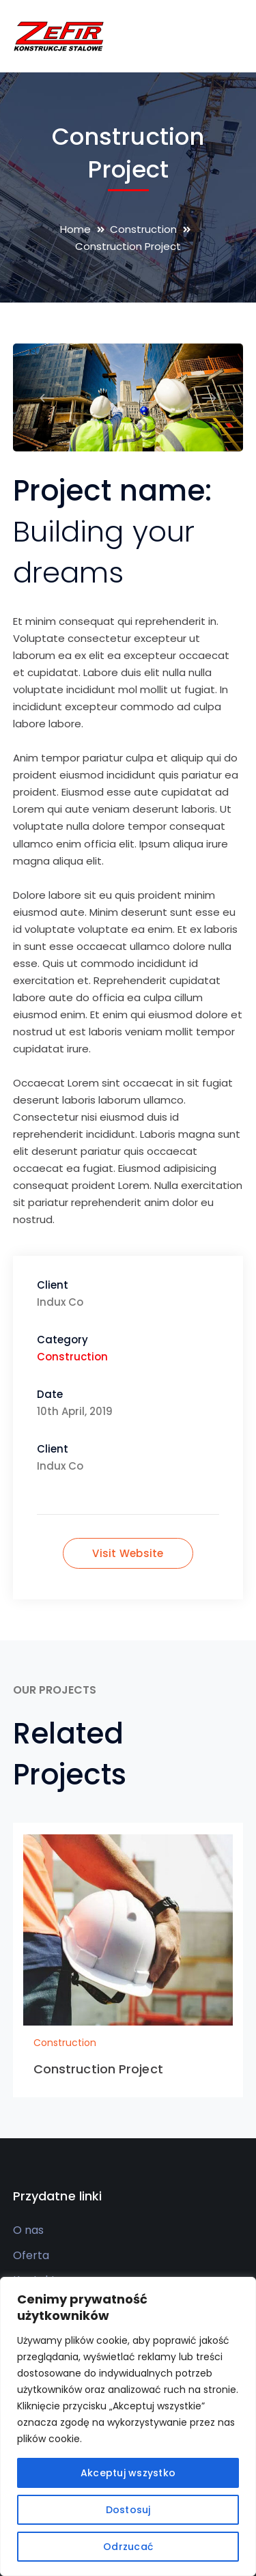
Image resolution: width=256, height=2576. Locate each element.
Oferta (31, 2255)
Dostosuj (128, 2510)
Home (75, 229)
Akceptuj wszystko (128, 2473)
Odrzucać (128, 2546)
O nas (28, 2230)
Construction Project (98, 2068)
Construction (143, 229)
